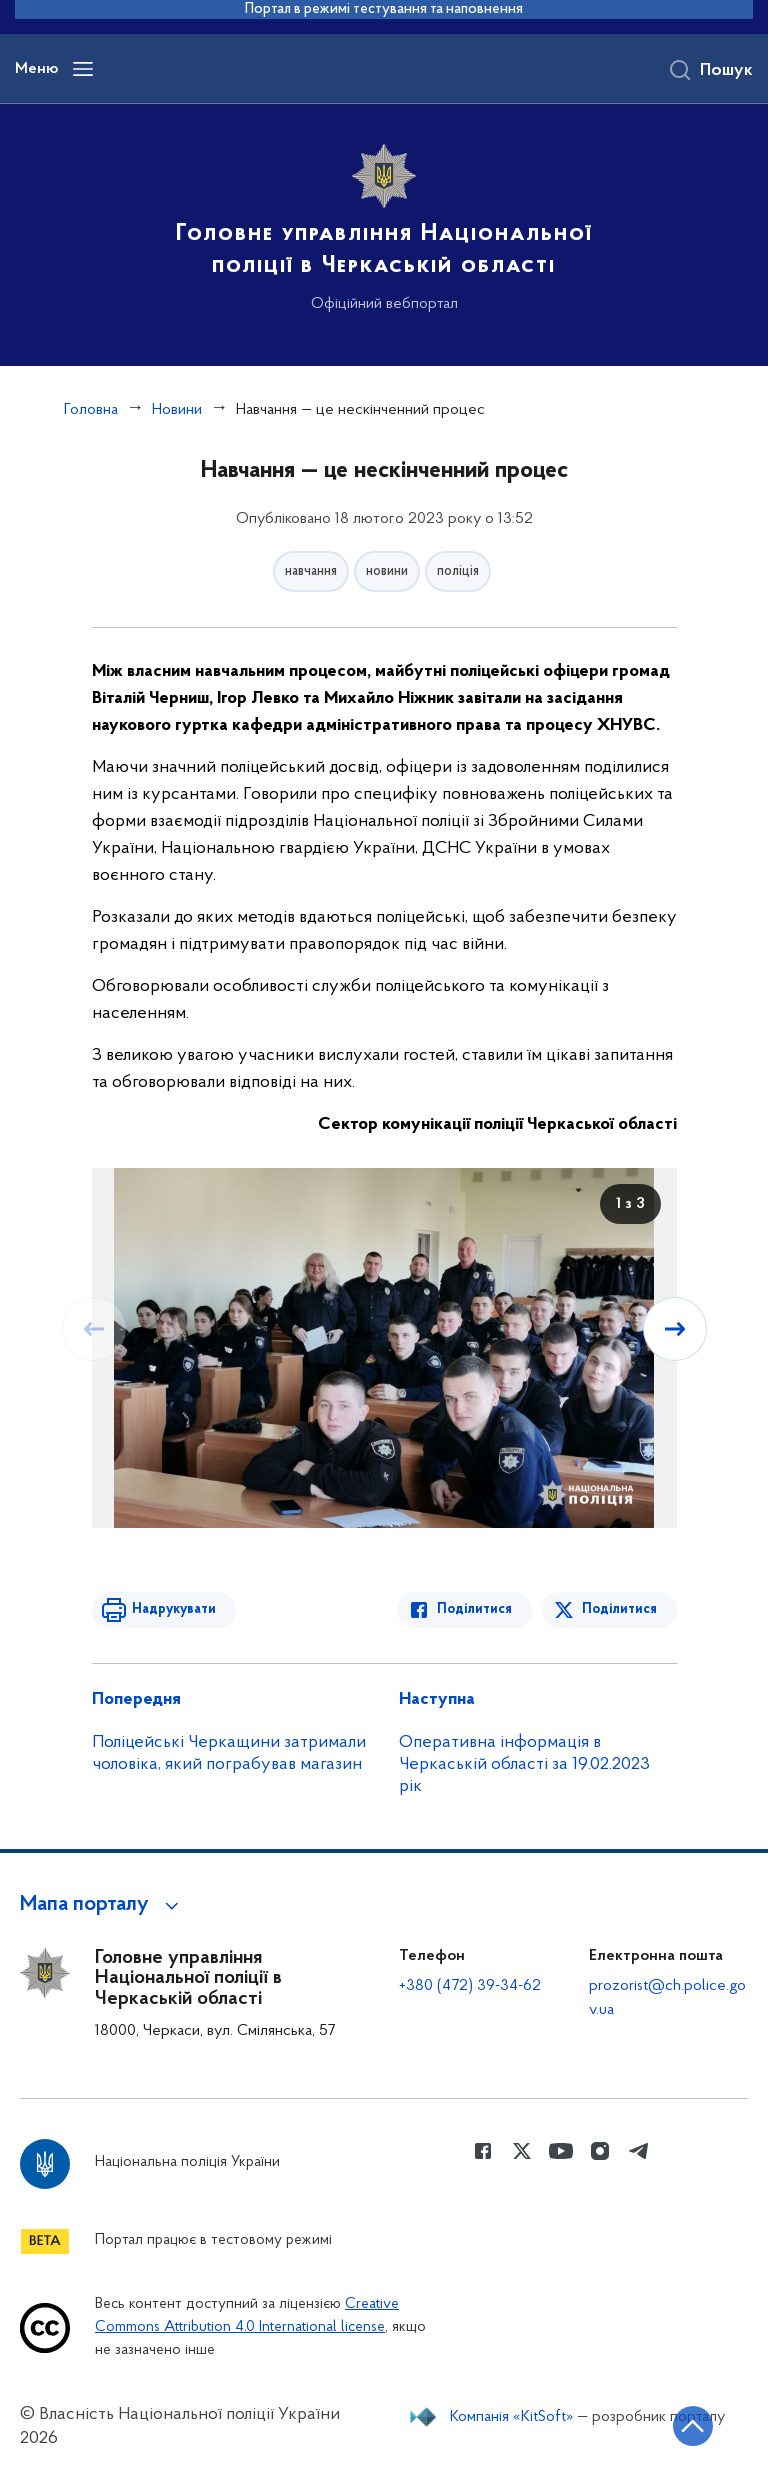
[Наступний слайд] (675, 1329)
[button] (102, 1905)
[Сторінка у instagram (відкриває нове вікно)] (600, 2151)
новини (387, 571)
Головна (91, 410)
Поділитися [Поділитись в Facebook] (474, 1609)
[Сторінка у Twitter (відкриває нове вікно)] (522, 2151)
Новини (177, 410)
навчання (311, 571)
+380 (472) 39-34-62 (470, 1986)
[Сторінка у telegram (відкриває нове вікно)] (639, 2151)
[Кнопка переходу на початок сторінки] (693, 2426)
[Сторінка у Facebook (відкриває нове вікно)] (483, 2151)
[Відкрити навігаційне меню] (83, 69)
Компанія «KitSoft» (512, 2417)
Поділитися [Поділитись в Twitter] (619, 1609)
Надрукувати (174, 1609)
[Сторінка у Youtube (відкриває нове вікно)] (561, 2151)
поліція (458, 571)
